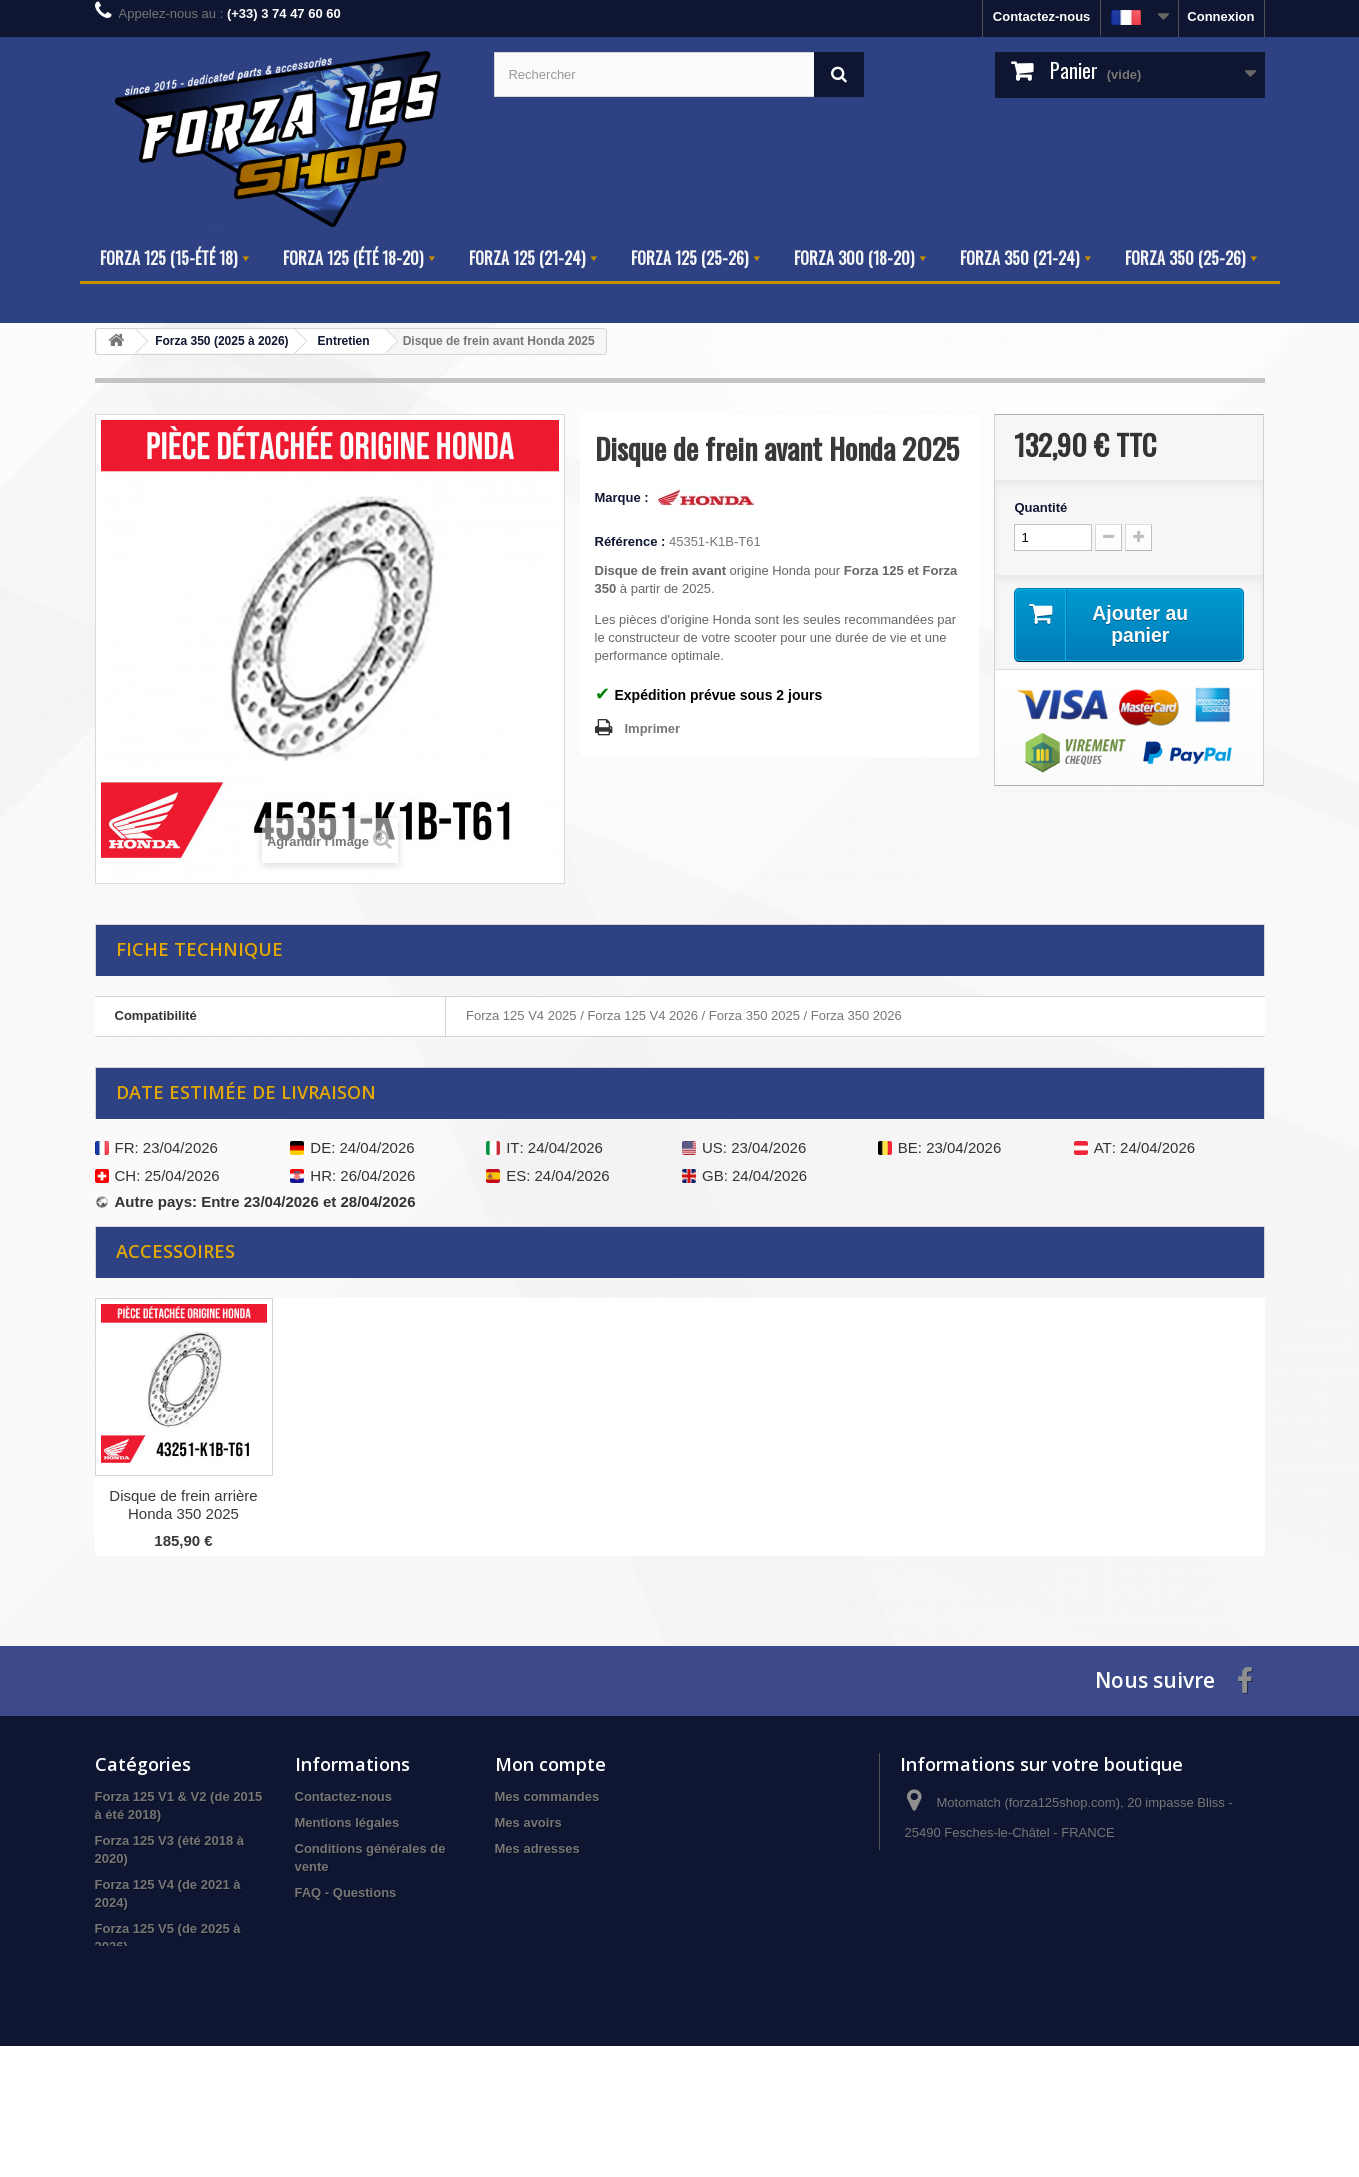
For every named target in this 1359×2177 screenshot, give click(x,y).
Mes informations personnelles (590, 1874)
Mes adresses (537, 1848)
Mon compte (550, 1764)
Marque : (624, 497)
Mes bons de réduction (566, 1900)
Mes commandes (547, 1796)
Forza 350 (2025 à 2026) (167, 2024)
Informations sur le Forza (372, 1980)
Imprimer (653, 728)
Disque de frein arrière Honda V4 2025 (183, 1504)
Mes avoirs (528, 1822)
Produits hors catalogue (169, 2050)
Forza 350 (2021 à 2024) (167, 1998)
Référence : (630, 541)
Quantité (1040, 507)
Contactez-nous (1042, 16)
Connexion (1220, 16)
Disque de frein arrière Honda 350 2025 (381, 1504)
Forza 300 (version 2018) (170, 1972)
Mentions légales (347, 1822)
